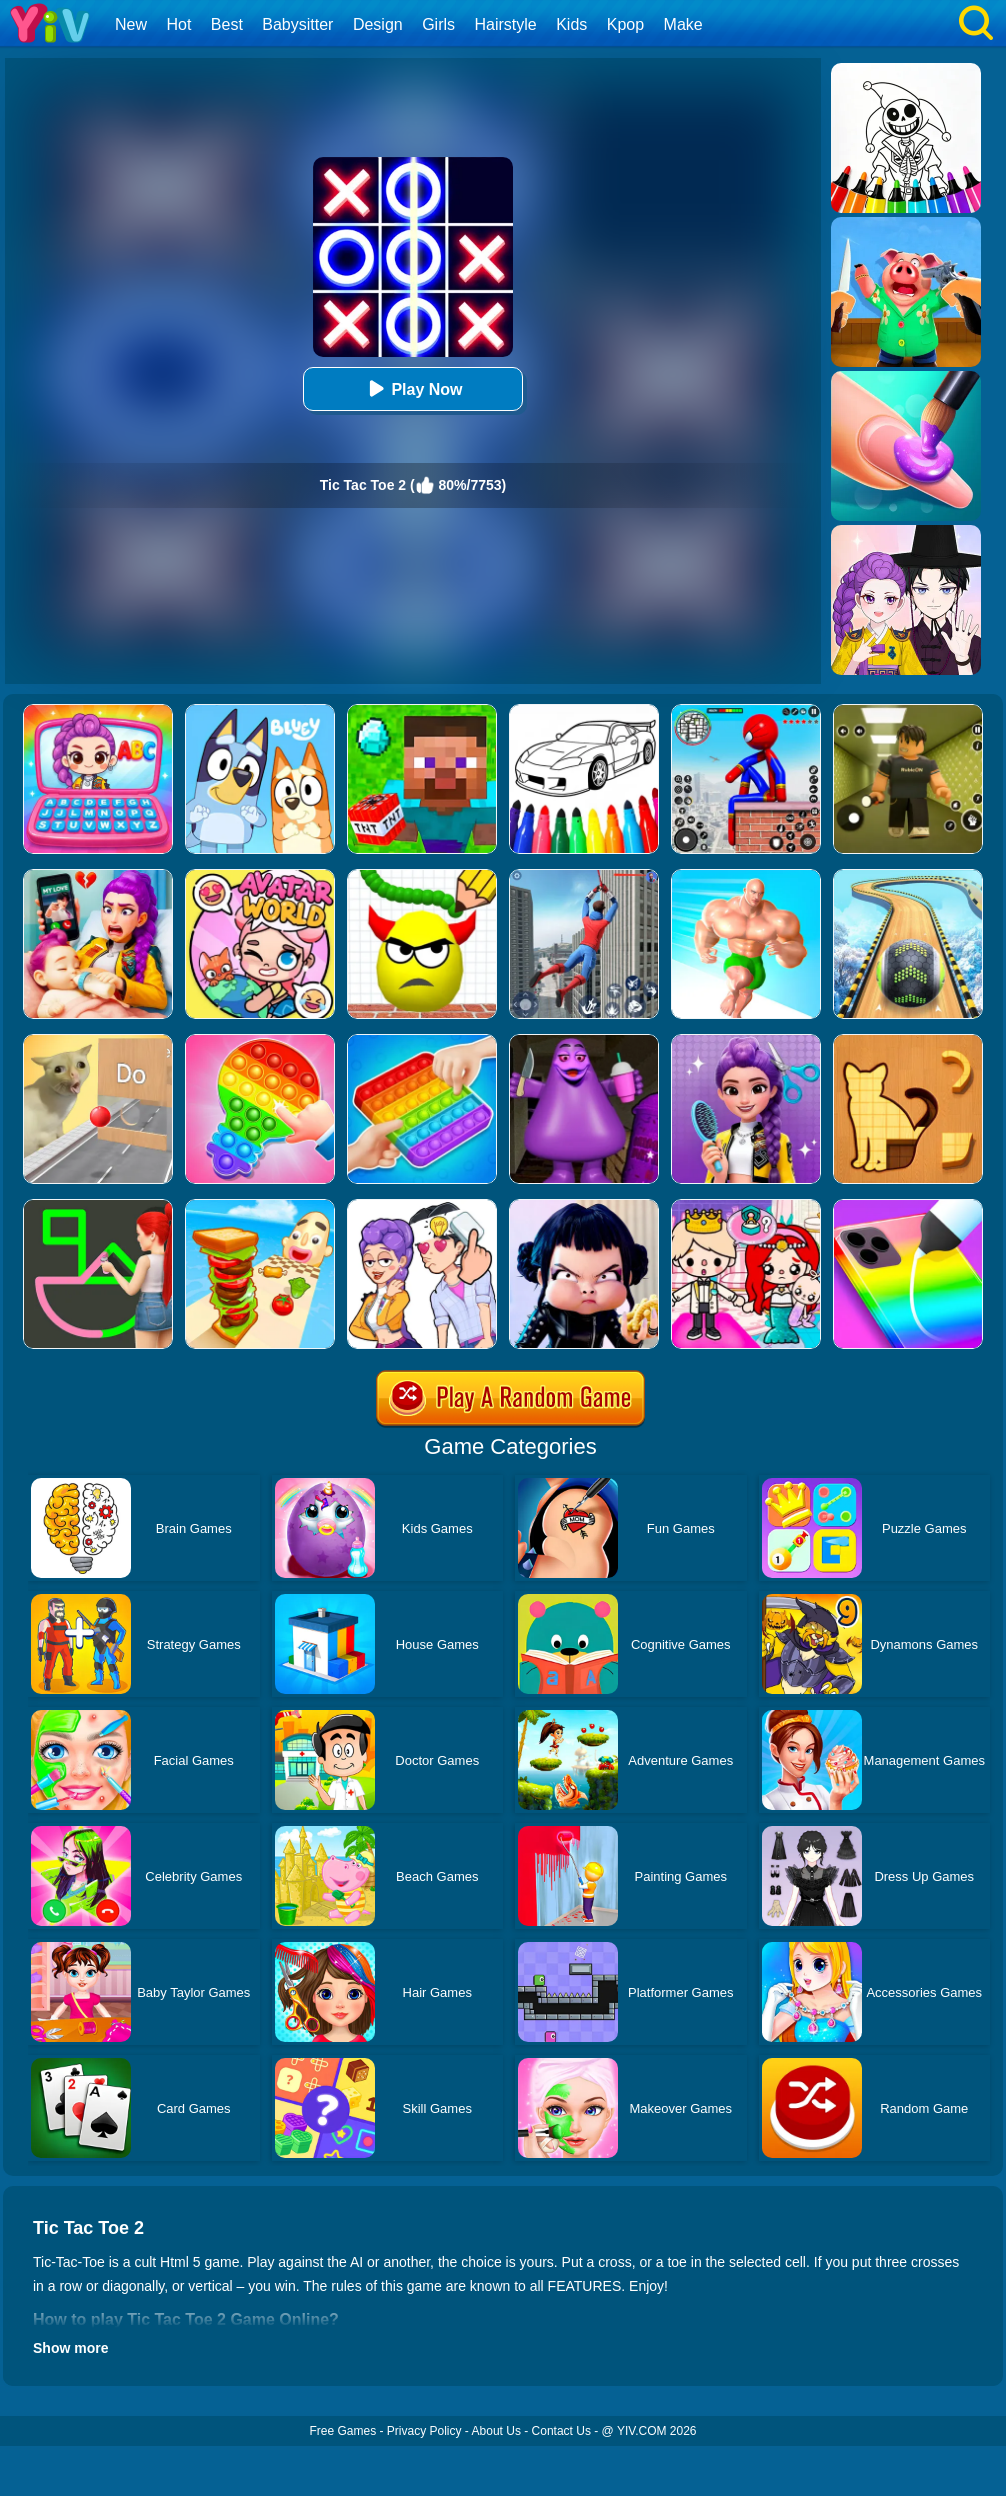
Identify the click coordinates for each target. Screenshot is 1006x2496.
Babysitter (297, 24)
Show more (70, 2348)
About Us (496, 2431)
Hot (178, 24)
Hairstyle (506, 24)
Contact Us (561, 2431)
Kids (571, 24)
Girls (438, 24)
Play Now (412, 388)
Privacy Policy (424, 2431)
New (131, 24)
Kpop (625, 24)
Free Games (342, 2431)
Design (378, 24)
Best (227, 24)
